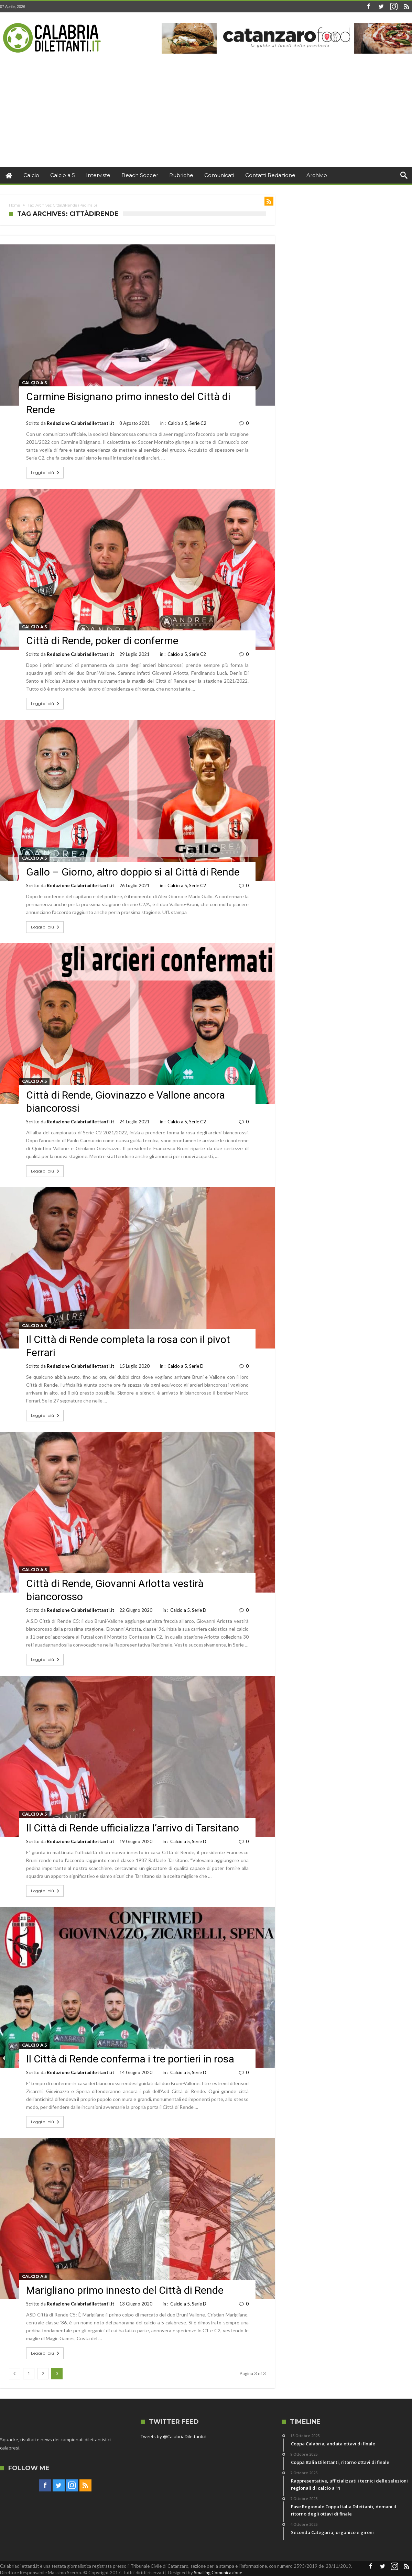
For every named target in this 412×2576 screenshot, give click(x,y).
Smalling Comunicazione (218, 2572)
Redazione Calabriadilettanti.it (80, 423)
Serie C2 (197, 423)
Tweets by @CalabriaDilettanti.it (174, 2436)
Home (14, 205)
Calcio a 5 (34, 382)
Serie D (196, 1366)
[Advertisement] (206, 115)
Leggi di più (46, 472)
